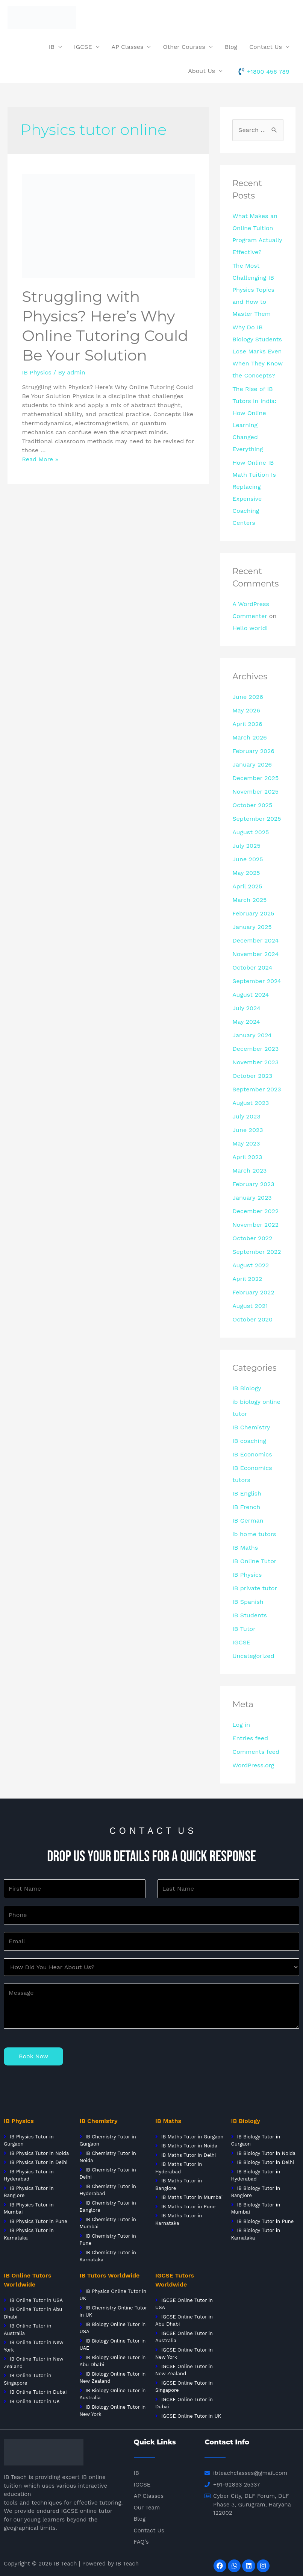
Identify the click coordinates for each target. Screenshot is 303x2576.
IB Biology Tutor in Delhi (265, 2162)
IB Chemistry (251, 1427)
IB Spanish (247, 1601)
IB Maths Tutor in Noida (189, 2146)
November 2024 (255, 954)
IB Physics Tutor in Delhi (39, 2162)
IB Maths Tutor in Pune (188, 2206)
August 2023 (250, 1102)
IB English (246, 1493)
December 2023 (255, 1048)
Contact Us (265, 46)
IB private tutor (254, 1588)
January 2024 (251, 1035)
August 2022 (250, 1265)
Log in (241, 1724)
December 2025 (255, 778)
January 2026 (252, 764)
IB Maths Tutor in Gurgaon (191, 2137)
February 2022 (253, 1292)
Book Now (33, 2056)
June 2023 (247, 1129)
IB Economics (252, 1454)
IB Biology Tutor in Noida (266, 2153)
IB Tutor (244, 1628)
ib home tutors (254, 1534)
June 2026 (247, 696)
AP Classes (128, 46)
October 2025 (252, 805)
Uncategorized (253, 1655)
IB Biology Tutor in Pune (265, 2221)
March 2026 (249, 737)
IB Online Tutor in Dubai (38, 2392)
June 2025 (247, 859)
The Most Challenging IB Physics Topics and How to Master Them (253, 289)
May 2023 (246, 1143)
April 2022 (247, 1278)
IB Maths (245, 1547)
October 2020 (252, 1319)
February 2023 (253, 1184)
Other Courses (184, 46)
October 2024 (252, 967)
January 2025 (251, 926)
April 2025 (247, 886)
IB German (247, 1520)
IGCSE (83, 46)
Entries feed (250, 1738)
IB (52, 46)
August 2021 (250, 1305)
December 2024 (255, 940)
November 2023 (255, 1062)
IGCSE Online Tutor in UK (191, 2416)
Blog (231, 46)
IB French (246, 1507)
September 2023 (256, 1089)
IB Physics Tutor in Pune (38, 2221)
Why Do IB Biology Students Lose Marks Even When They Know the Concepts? (257, 351)
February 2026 (253, 751)
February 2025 (253, 913)
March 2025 (249, 899)
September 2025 (256, 818)
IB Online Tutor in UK (35, 2401)
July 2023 (246, 1116)
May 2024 (246, 1021)
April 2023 (247, 1157)
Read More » (40, 459)
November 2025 (255, 791)
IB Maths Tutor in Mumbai (192, 2197)
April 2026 (247, 723)
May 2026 (246, 710)
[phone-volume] (263, 71)
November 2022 (255, 1224)
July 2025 (246, 845)
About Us (201, 70)
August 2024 (250, 994)
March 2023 (249, 1170)
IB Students (249, 1615)
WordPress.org (253, 1765)
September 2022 (256, 1251)
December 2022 (255, 1211)
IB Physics (36, 372)
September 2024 (256, 981)
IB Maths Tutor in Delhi (188, 2155)
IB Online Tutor (254, 1561)
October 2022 (252, 1238)
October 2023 (252, 1075)
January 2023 (251, 1197)
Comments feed (255, 1751)
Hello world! (250, 628)
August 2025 (250, 832)
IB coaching (249, 1440)
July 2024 (246, 1008)
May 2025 (246, 872)
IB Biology (246, 1388)
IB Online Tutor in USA (36, 2300)
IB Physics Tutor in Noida (39, 2153)
